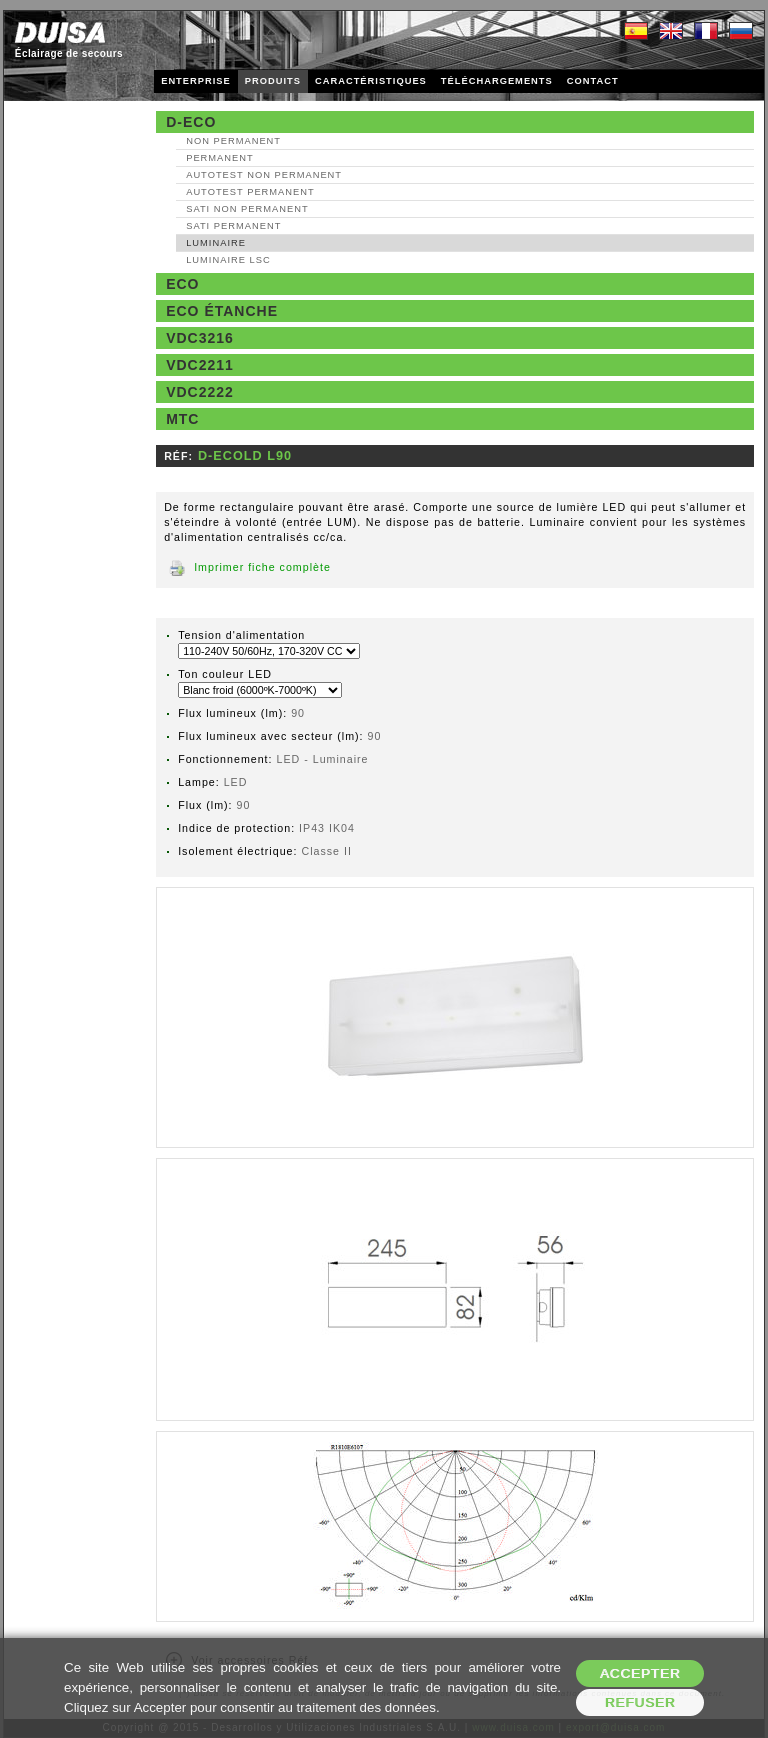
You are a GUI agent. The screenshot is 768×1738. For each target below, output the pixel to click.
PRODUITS (273, 81)
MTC (182, 419)
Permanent (220, 158)
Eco (182, 284)
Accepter (640, 1673)
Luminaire (216, 243)
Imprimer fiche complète (262, 567)
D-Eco (191, 122)
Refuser (640, 1702)
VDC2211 (200, 365)
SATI (247, 209)
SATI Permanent (233, 226)
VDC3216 (200, 338)
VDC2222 (200, 392)
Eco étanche (222, 311)
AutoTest (264, 175)
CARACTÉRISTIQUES (371, 81)
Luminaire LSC (228, 260)
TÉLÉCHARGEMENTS (497, 81)
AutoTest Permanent (250, 192)
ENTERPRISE (196, 81)
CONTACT (593, 81)
